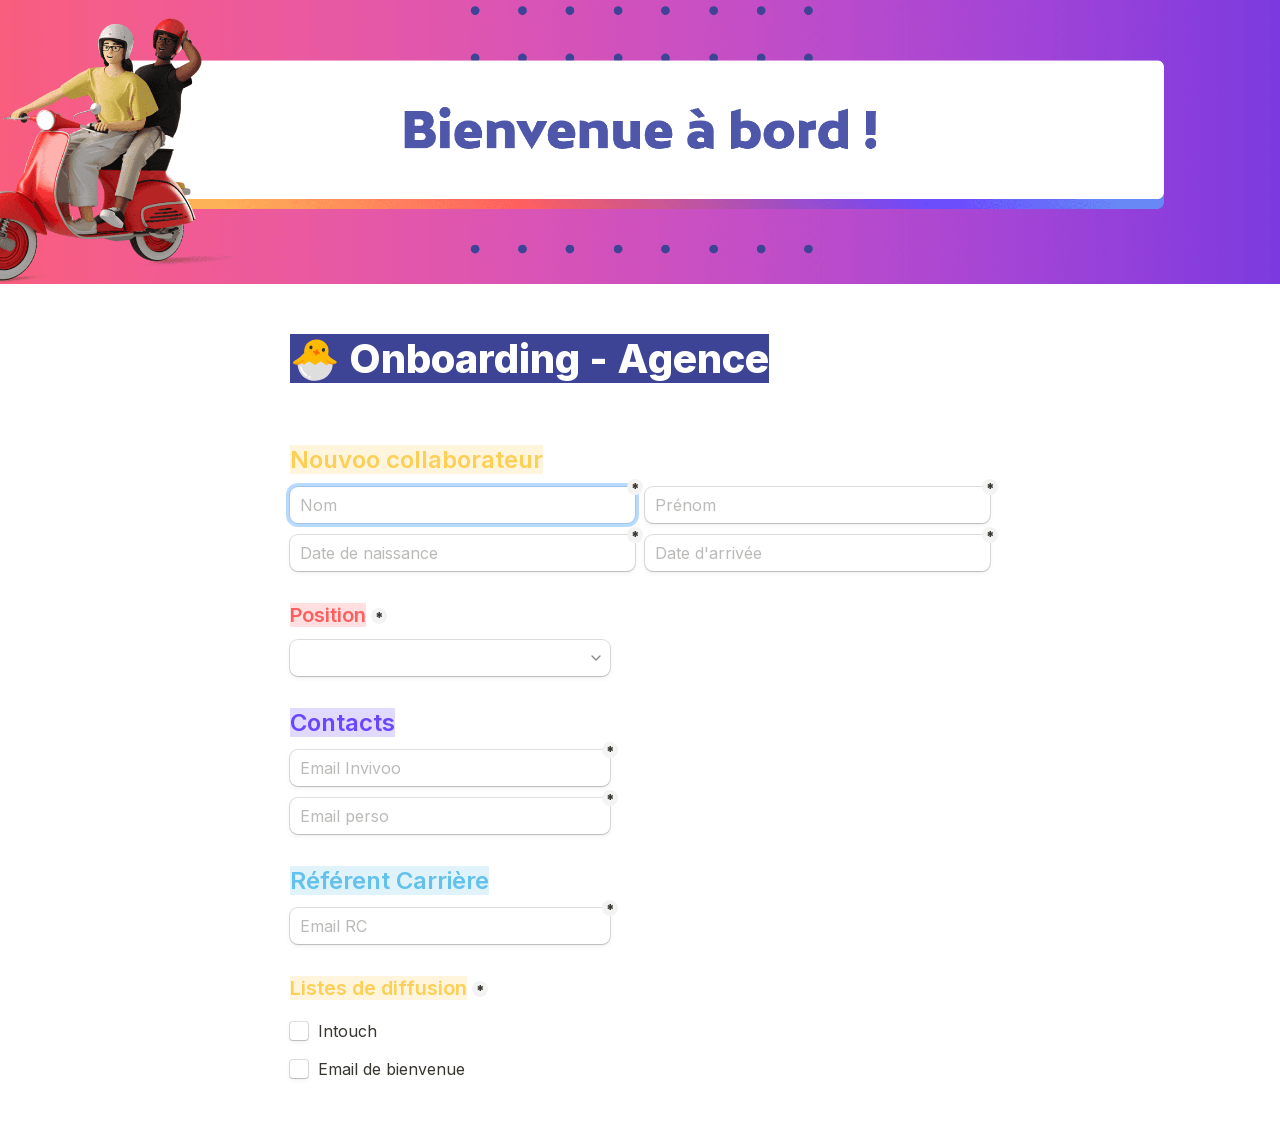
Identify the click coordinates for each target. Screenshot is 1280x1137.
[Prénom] (817, 505)
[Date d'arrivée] (817, 553)
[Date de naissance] (462, 553)
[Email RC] (450, 926)
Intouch (347, 1031)
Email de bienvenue (391, 1069)
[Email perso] (450, 816)
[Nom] (462, 505)
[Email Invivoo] (450, 768)
